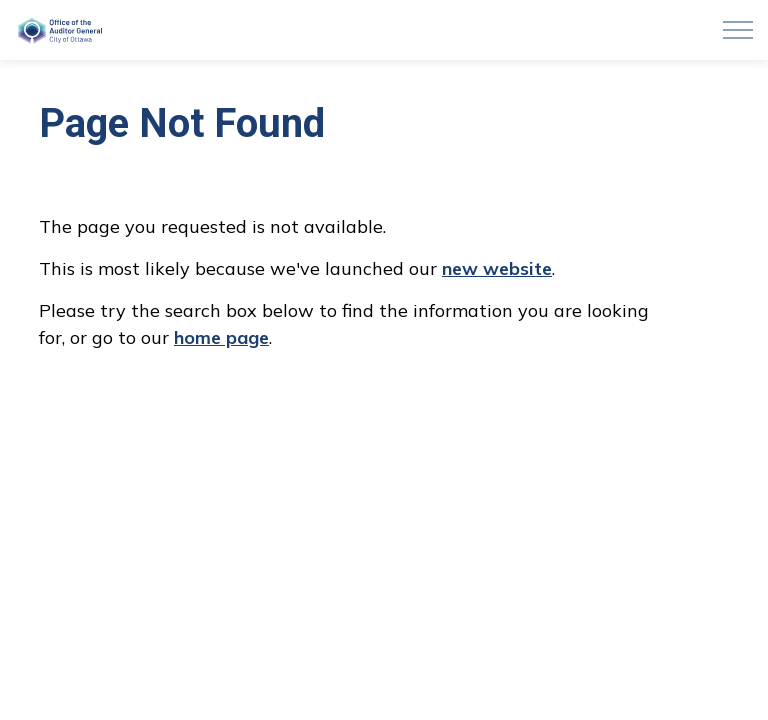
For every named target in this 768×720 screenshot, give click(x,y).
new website (497, 268)
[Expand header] (738, 30)
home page (221, 337)
